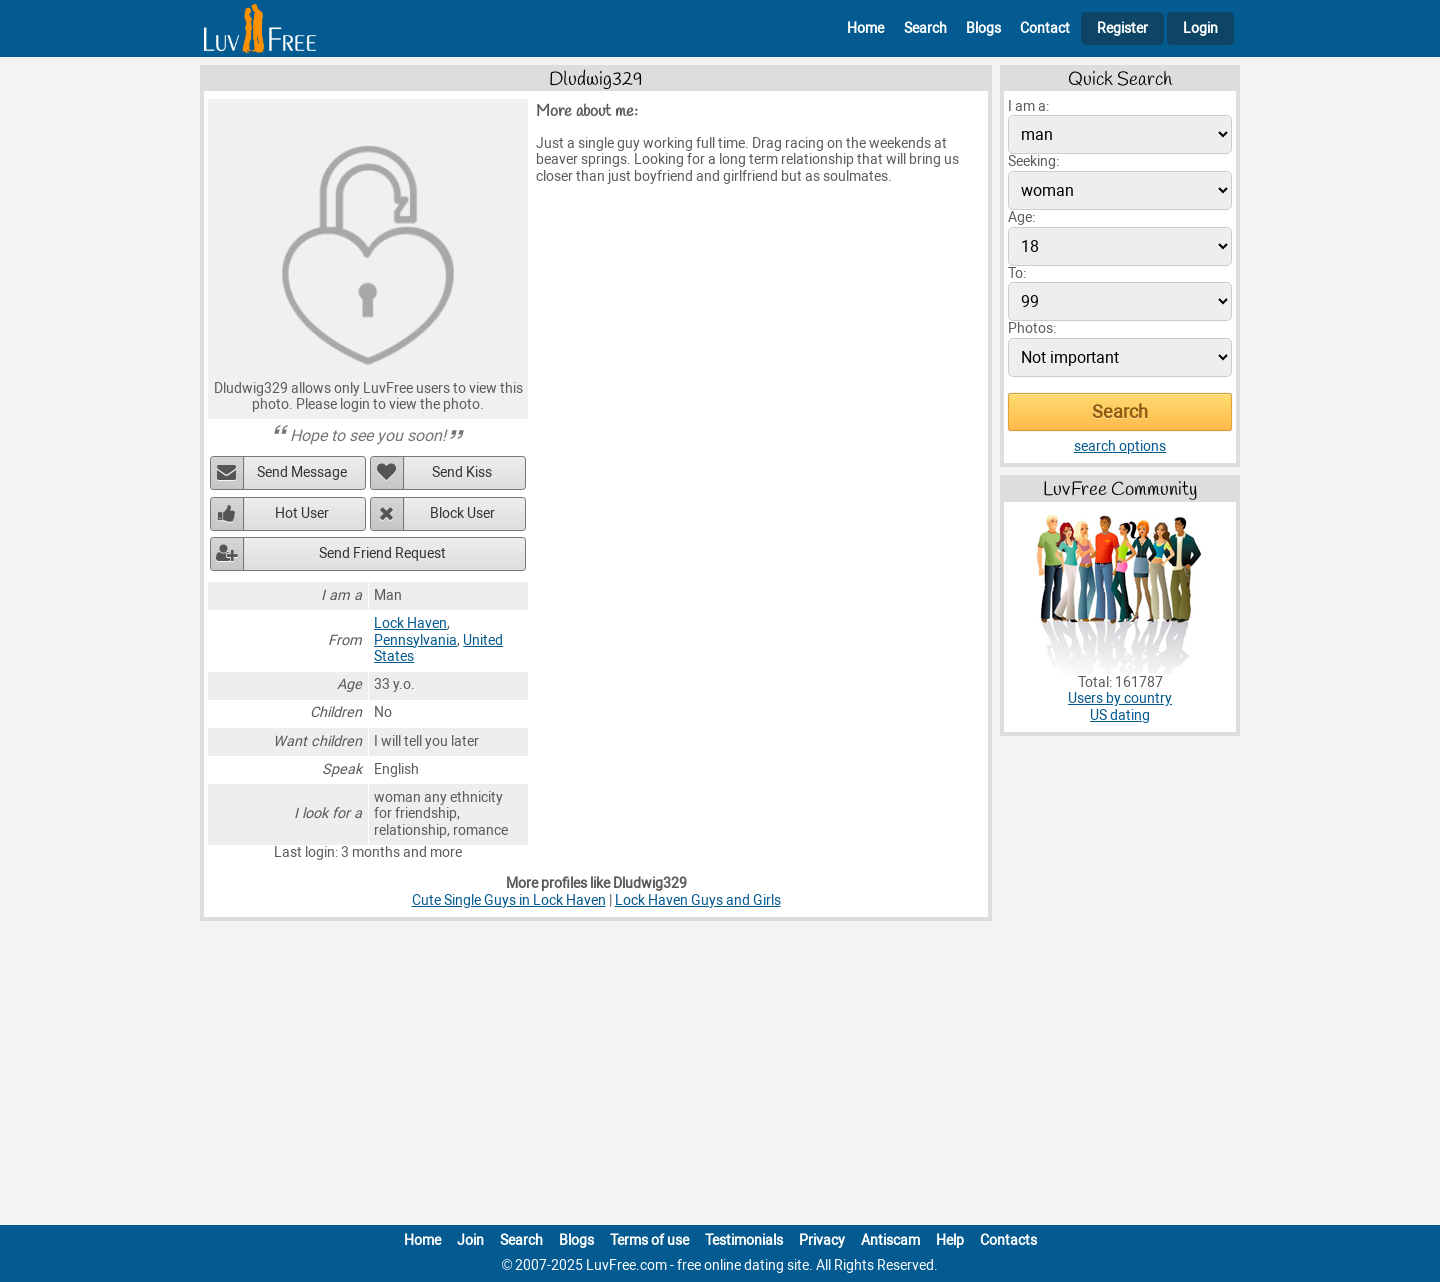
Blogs (983, 28)
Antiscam (890, 1240)
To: (1017, 273)
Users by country (1120, 698)
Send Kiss (462, 472)
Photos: (1032, 328)
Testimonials (744, 1240)
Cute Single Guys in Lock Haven (509, 900)
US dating (1120, 715)
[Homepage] (260, 28)
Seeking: (1033, 161)
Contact (1045, 28)
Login (1200, 28)
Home (865, 28)
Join (470, 1240)
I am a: (1028, 106)
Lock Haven (410, 623)
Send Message (302, 472)
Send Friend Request (382, 553)
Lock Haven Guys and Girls (698, 900)
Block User (462, 513)
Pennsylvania (415, 640)
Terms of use (649, 1240)
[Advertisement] (720, 1077)
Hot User (302, 513)
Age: (1021, 217)
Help (950, 1240)
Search (925, 28)
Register (1122, 28)
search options (1120, 446)
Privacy (822, 1240)
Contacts (1008, 1240)
